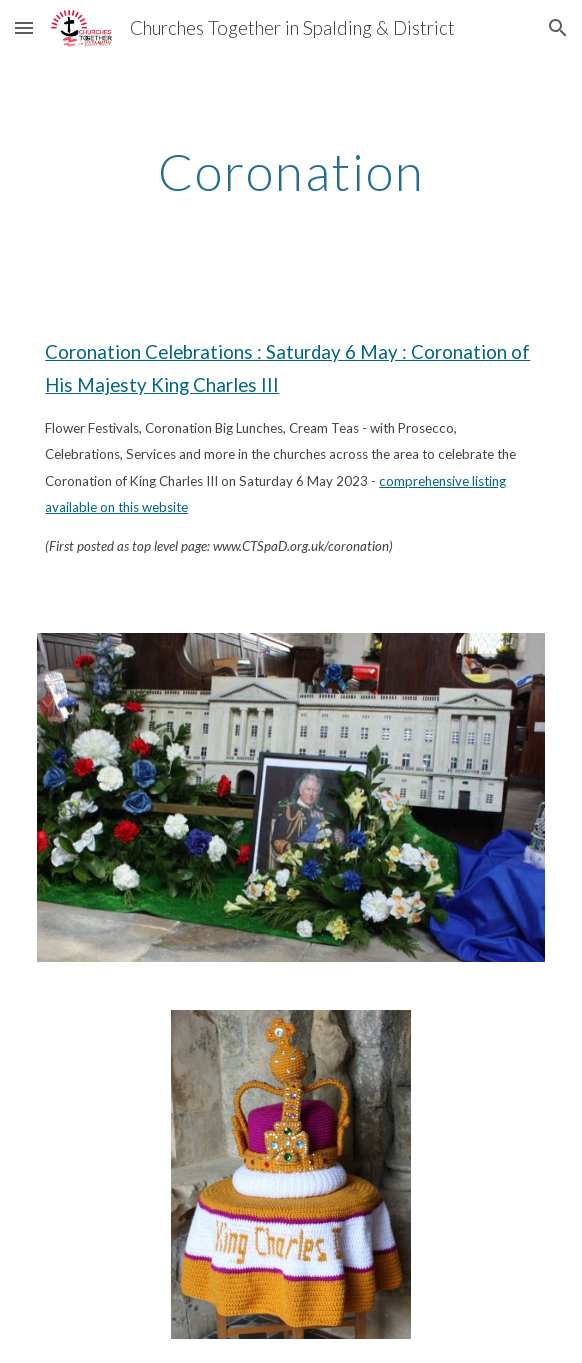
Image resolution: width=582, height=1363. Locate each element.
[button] (24, 27)
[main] (290, 172)
